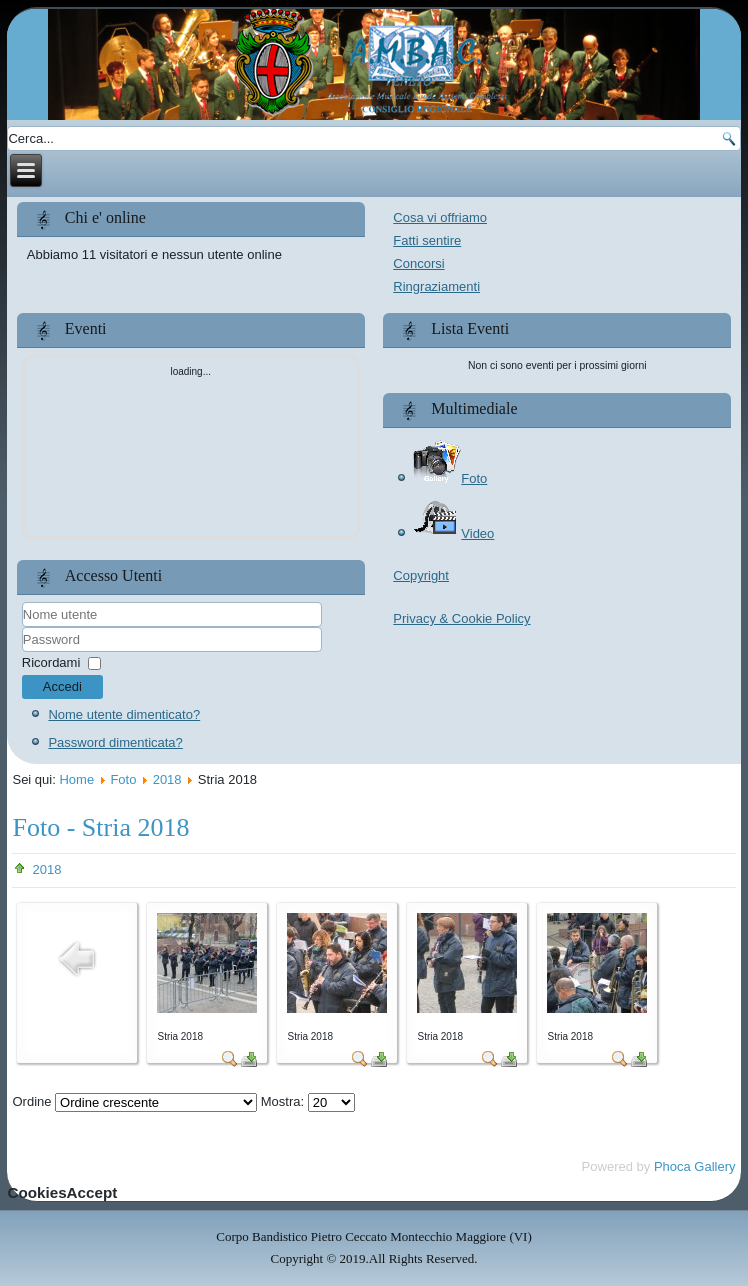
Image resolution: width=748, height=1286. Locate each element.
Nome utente (22, 627)
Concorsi (418, 263)
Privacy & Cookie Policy (461, 618)
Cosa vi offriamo (440, 217)
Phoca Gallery (695, 1166)
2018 (167, 779)
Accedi (62, 686)
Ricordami (51, 662)
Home (76, 779)
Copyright (421, 575)
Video (452, 533)
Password (22, 652)
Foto (449, 478)
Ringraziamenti (436, 286)
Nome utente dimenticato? (124, 714)
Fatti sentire (427, 240)
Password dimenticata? (115, 742)
